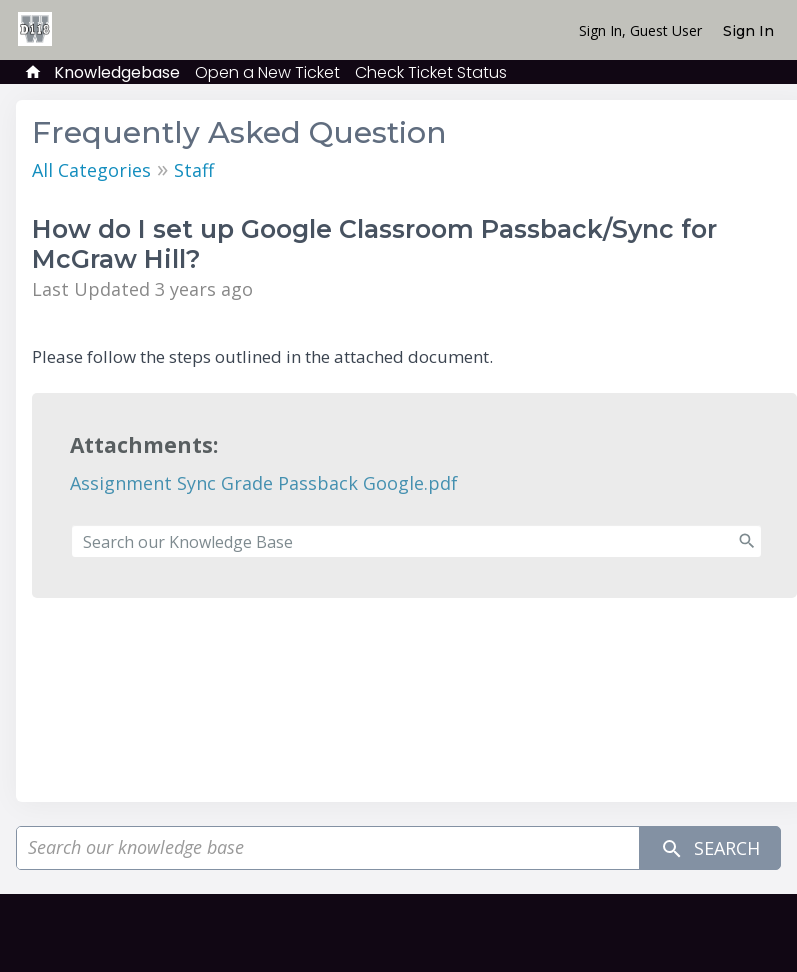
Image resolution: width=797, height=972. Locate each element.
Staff (194, 170)
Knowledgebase (117, 72)
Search (710, 848)
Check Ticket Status (431, 72)
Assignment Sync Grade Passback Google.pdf (264, 483)
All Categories (91, 170)
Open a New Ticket (267, 72)
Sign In (748, 31)
